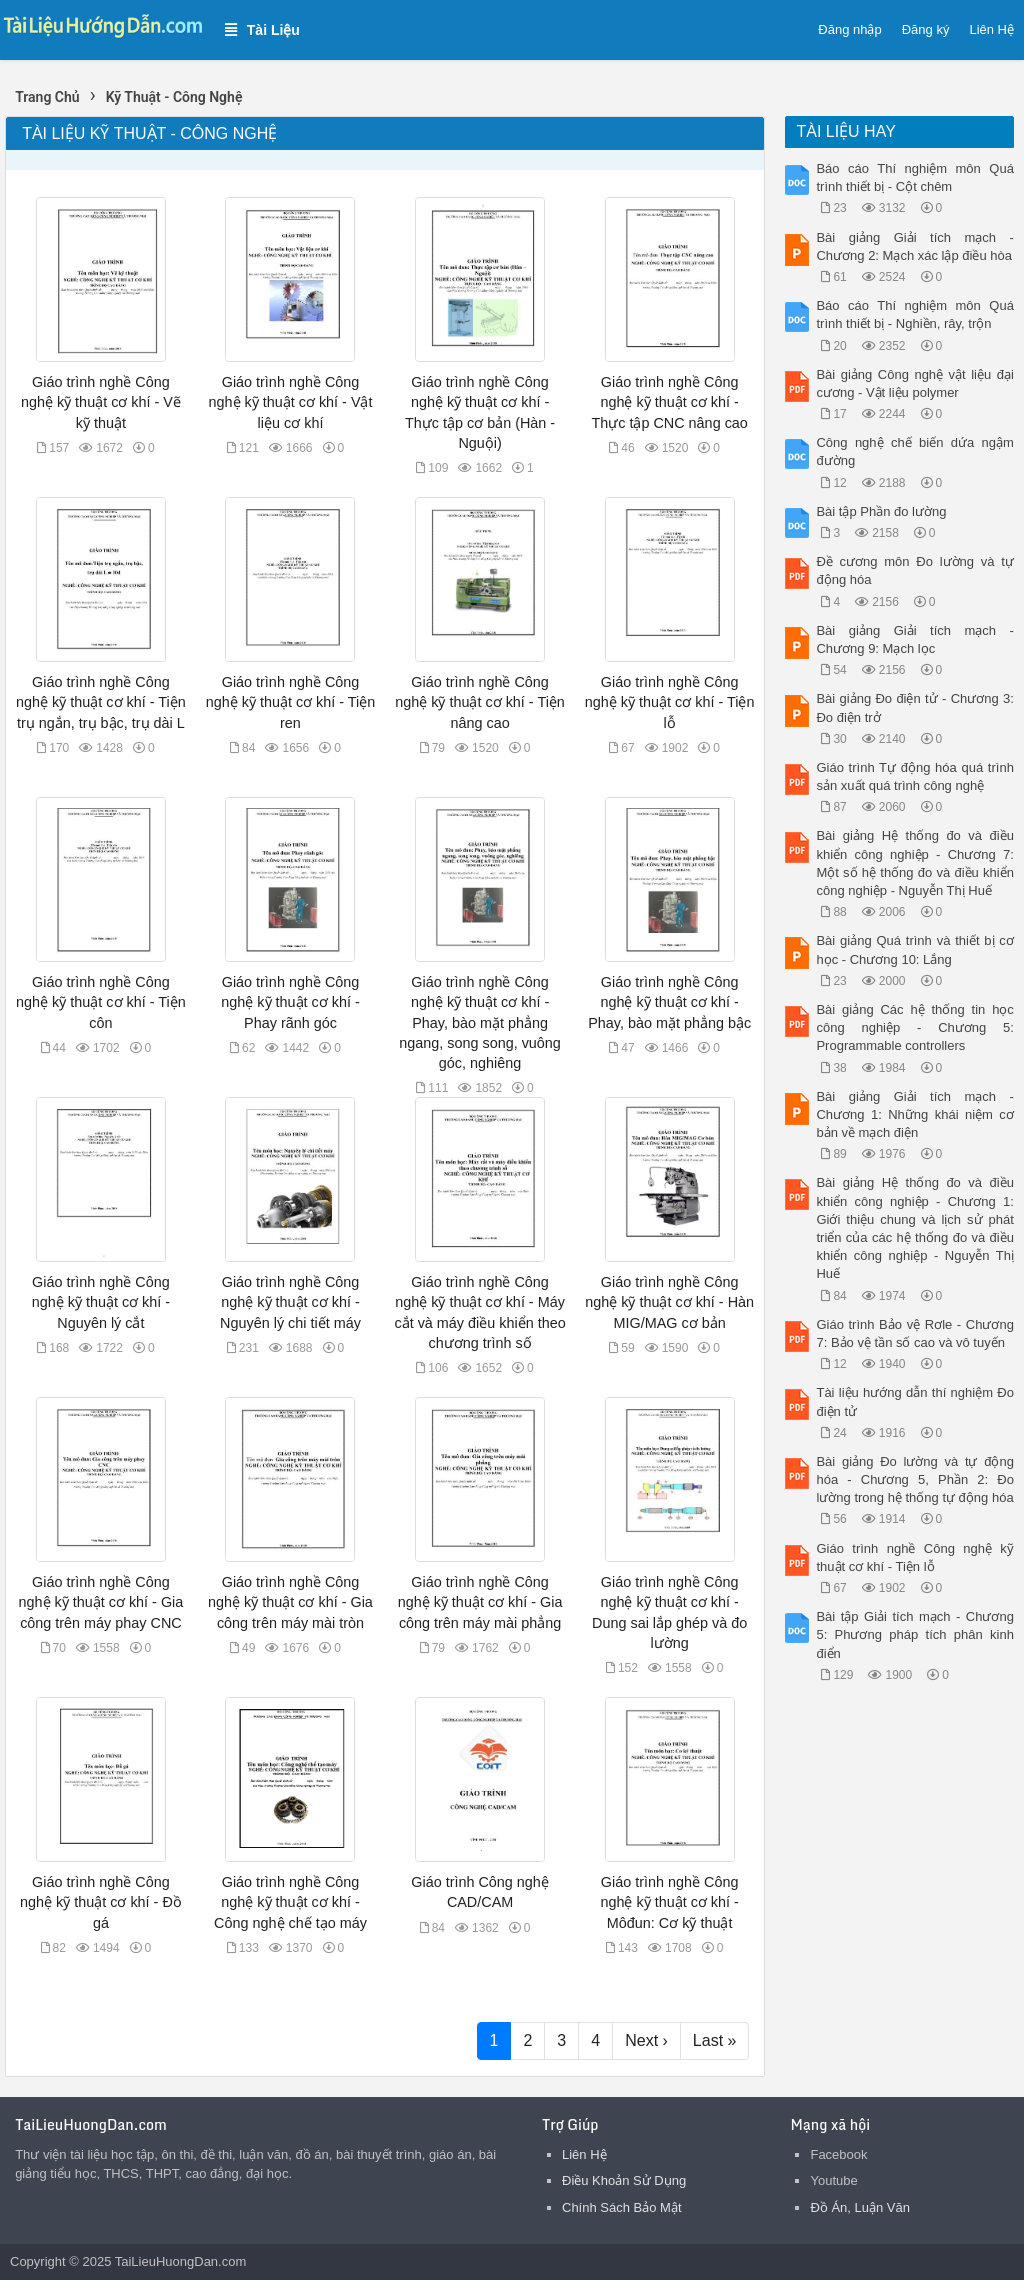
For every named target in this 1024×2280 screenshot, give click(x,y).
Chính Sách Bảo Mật (622, 2207)
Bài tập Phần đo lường (881, 511)
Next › (646, 2040)
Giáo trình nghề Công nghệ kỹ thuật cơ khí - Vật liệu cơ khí (291, 402)
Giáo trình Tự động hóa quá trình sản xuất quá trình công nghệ (914, 776)
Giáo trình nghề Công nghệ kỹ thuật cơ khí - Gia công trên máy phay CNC (101, 1602)
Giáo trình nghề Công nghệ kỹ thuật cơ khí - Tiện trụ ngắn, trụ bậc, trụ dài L (101, 702)
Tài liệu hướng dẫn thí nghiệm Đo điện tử (914, 1401)
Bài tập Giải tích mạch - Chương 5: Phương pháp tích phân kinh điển (914, 1634)
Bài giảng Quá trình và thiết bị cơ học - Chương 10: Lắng (914, 949)
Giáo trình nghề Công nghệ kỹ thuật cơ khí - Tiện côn (101, 1002)
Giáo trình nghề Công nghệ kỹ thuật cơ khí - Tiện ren (291, 702)
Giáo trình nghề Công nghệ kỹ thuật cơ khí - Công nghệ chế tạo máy (290, 1902)
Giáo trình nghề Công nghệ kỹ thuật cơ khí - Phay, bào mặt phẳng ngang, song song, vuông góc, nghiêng (480, 1022)
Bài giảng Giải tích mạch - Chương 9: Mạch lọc (914, 639)
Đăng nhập (849, 29)
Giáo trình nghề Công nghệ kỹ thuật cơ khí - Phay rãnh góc (290, 1002)
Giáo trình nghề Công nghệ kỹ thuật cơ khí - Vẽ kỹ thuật (101, 402)
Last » (715, 2040)
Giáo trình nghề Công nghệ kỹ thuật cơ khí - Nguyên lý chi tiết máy (290, 1302)
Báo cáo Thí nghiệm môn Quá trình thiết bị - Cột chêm (914, 177)
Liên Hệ (991, 29)
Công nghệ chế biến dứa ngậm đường (914, 451)
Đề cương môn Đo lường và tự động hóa (914, 570)
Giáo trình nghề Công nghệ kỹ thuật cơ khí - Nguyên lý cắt (101, 1302)
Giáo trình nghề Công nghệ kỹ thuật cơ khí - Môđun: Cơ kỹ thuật (669, 1902)
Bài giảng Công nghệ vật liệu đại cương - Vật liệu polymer (914, 383)
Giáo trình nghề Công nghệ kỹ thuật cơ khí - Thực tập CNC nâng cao (669, 402)
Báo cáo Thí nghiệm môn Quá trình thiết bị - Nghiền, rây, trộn (914, 314)
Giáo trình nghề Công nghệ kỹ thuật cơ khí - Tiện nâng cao (480, 702)
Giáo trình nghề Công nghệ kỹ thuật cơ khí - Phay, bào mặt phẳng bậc (669, 1002)
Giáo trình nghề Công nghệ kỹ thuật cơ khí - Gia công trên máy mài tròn (290, 1602)
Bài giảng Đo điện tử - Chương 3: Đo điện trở (914, 707)
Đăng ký (926, 29)
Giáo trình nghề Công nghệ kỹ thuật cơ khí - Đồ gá (101, 1902)
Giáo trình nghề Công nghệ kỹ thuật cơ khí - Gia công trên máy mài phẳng (480, 1602)
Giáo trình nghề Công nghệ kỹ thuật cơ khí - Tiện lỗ (670, 702)
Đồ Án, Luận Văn (860, 2207)
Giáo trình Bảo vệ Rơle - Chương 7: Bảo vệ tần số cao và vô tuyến (914, 1333)
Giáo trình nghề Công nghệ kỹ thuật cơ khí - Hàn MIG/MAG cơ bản (669, 1302)
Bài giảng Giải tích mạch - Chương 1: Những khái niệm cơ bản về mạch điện (914, 1114)
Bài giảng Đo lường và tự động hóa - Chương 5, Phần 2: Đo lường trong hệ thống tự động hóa (914, 1479)
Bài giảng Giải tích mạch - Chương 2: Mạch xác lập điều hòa (914, 246)
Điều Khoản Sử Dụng (624, 2180)
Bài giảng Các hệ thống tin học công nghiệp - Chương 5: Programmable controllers (914, 1027)
